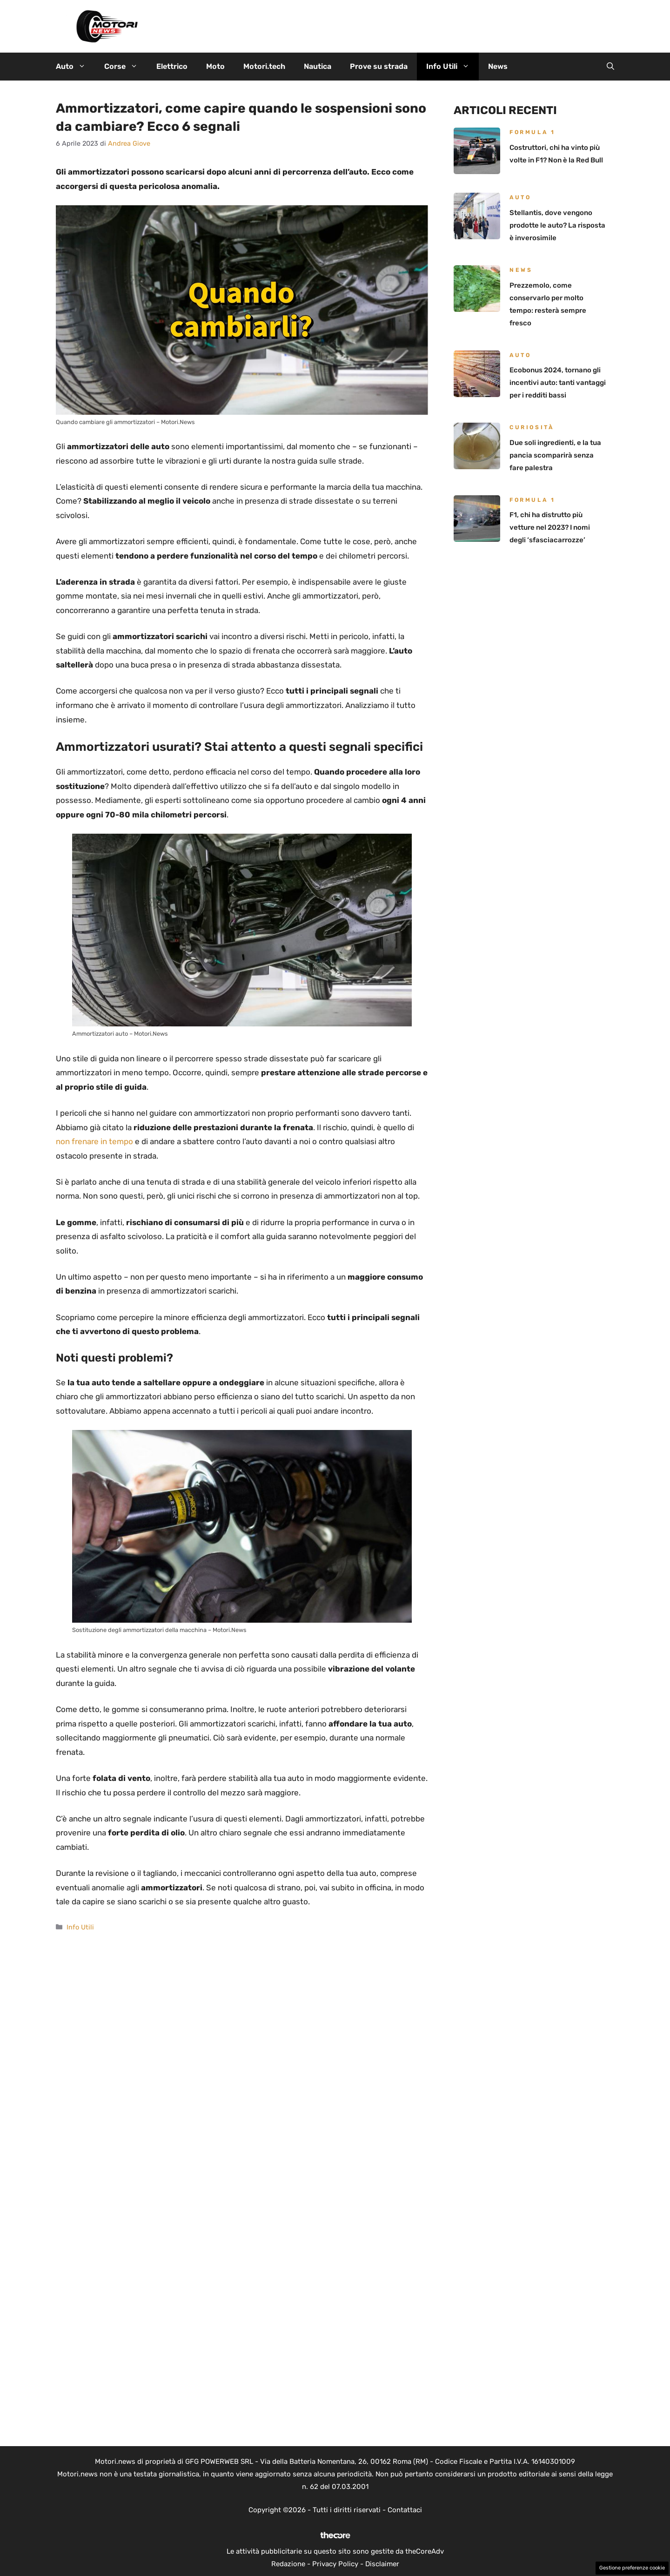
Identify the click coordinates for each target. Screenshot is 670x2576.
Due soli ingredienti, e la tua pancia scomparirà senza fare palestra (555, 455)
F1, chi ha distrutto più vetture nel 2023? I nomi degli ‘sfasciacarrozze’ (549, 527)
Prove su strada (379, 66)
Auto (75, 67)
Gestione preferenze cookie (632, 2568)
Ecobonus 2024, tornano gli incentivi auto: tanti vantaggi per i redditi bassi (557, 382)
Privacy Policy (335, 2564)
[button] (610, 67)
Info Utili (452, 67)
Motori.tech (264, 66)
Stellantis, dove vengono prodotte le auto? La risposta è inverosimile (557, 225)
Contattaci (405, 2510)
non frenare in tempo (94, 1141)
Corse (125, 67)
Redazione (288, 2564)
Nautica (317, 66)
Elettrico (172, 66)
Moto (215, 66)
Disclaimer (382, 2564)
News (498, 66)
